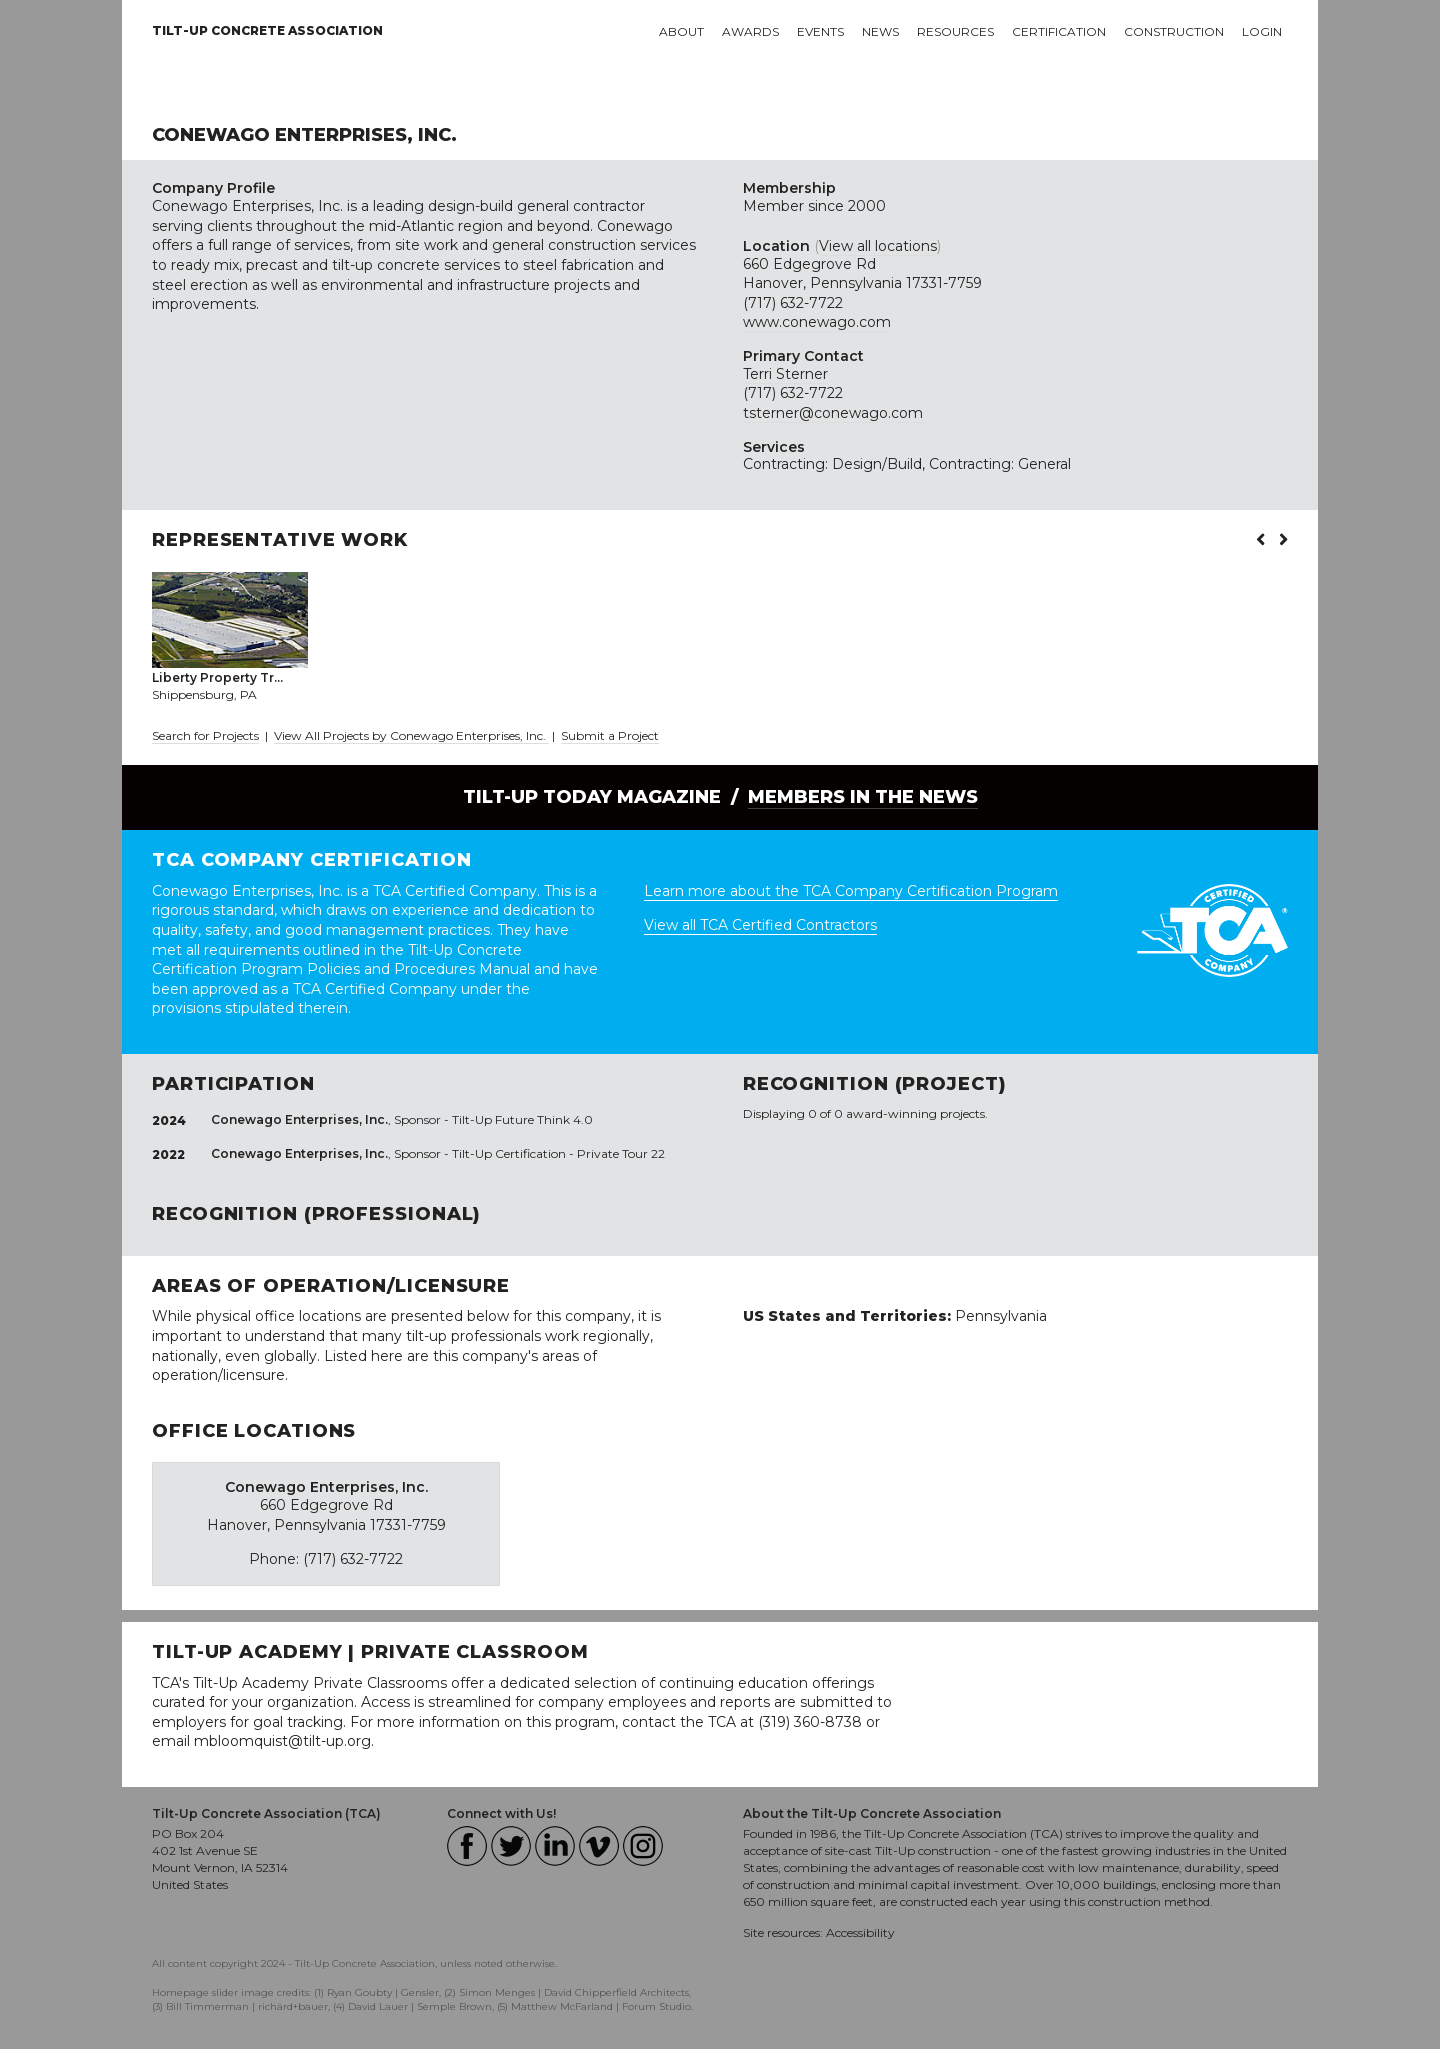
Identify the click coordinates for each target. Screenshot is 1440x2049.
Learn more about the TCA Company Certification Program (851, 891)
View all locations (878, 246)
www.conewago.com (817, 322)
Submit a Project (610, 735)
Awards (750, 31)
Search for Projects (205, 735)
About (681, 31)
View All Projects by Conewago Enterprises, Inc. (411, 735)
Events (820, 31)
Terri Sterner (785, 374)
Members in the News (863, 797)
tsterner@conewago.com (833, 413)
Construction (1174, 31)
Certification (1059, 31)
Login (1262, 31)
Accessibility (860, 1932)
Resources (955, 31)
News (880, 31)
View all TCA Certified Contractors (760, 925)
